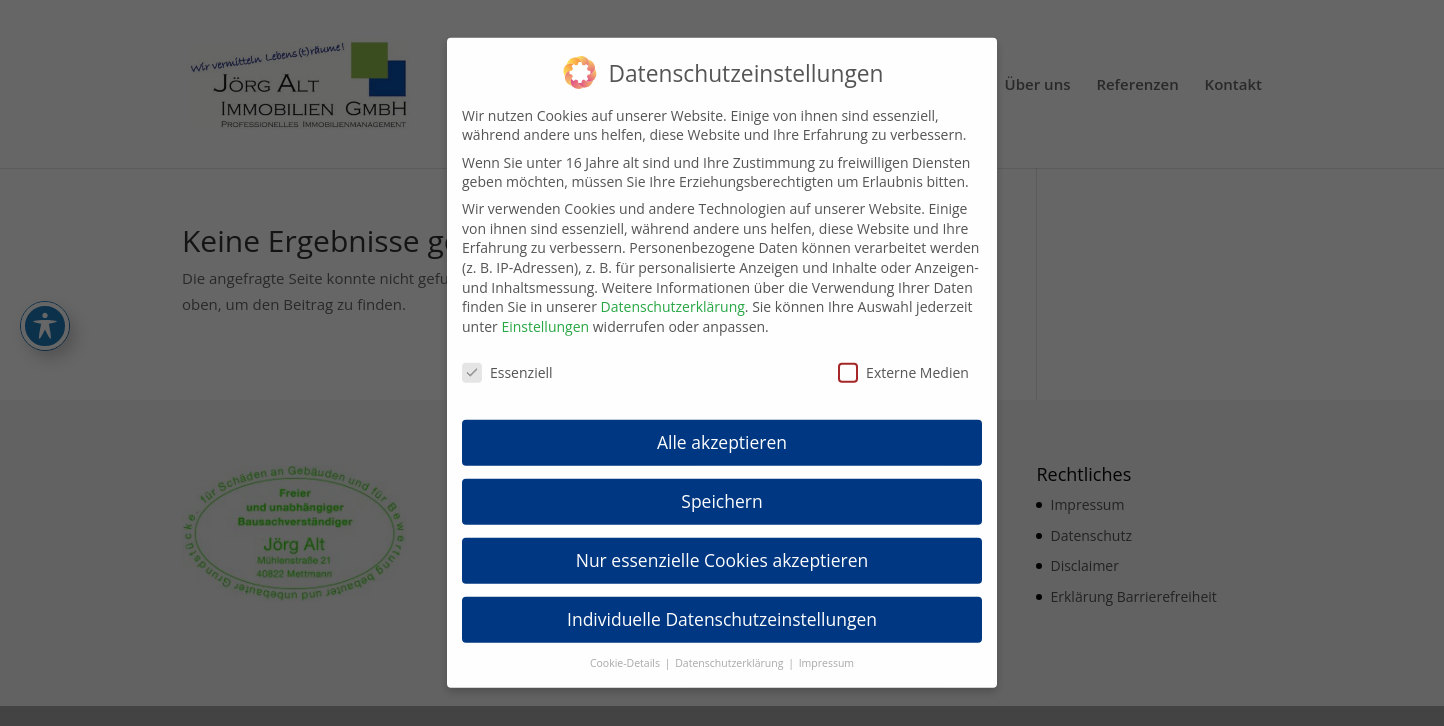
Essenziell (507, 358)
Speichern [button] (721, 488)
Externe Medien (903, 358)
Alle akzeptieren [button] (722, 429)
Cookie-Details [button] (626, 650)
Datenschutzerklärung (673, 293)
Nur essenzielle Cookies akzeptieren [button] (722, 547)
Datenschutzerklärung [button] (730, 650)
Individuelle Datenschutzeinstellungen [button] (722, 606)
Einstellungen (545, 313)
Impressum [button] (826, 650)
